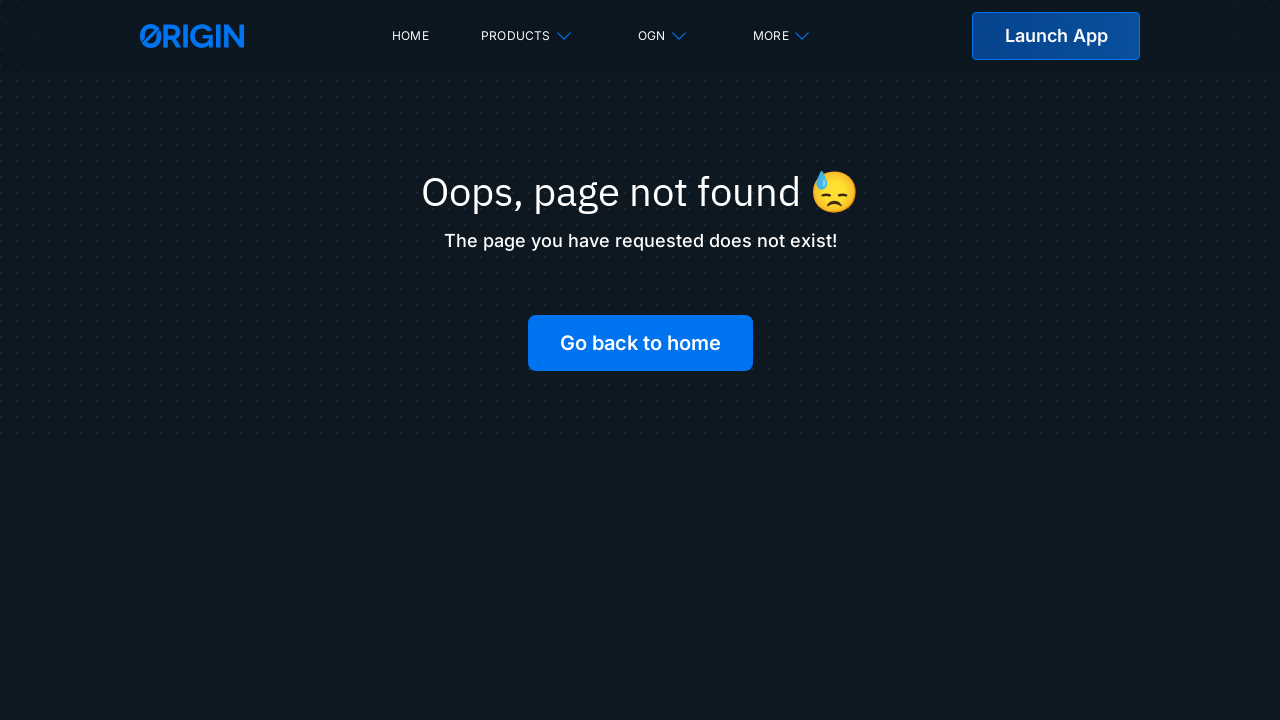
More (782, 36)
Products (527, 36)
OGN (663, 36)
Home (410, 35)
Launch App (1056, 35)
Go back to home (640, 343)
